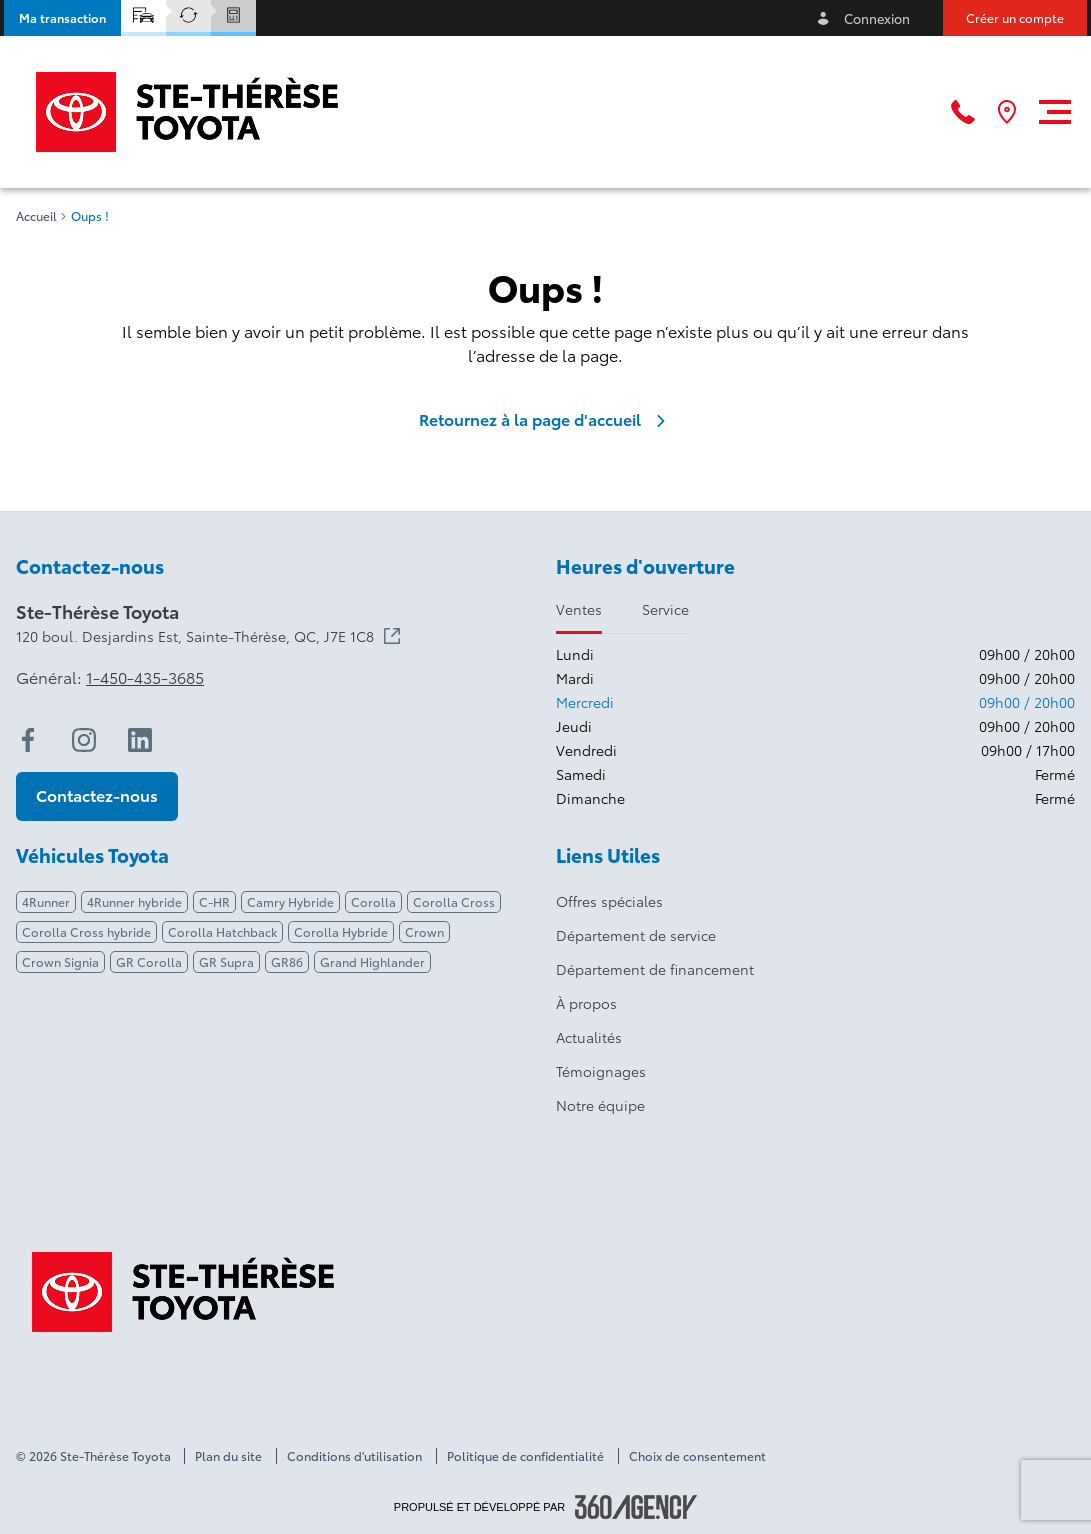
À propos (586, 1003)
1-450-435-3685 (145, 677)
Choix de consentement (697, 1456)
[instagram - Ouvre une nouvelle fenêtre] (84, 740)
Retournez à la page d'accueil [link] (546, 419)
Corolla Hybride (341, 931)
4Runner (46, 901)
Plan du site (228, 1456)
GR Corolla (149, 961)
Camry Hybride (290, 901)
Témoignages (601, 1071)
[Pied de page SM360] (636, 1507)
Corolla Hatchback (222, 931)
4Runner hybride (134, 901)
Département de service (636, 935)
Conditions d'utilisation (354, 1456)
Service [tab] (665, 609)
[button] (62, 18)
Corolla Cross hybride (86, 931)
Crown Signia (60, 961)
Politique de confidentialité (525, 1456)
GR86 (287, 961)
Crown (424, 931)
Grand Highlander (372, 961)
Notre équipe (600, 1105)
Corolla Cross (454, 901)
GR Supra (226, 961)
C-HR (214, 901)
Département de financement (655, 969)
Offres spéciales (609, 901)
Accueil (36, 216)
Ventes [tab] (579, 609)
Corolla (373, 901)
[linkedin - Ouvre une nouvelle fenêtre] (140, 740)
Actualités (589, 1037)
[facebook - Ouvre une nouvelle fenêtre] (28, 740)
